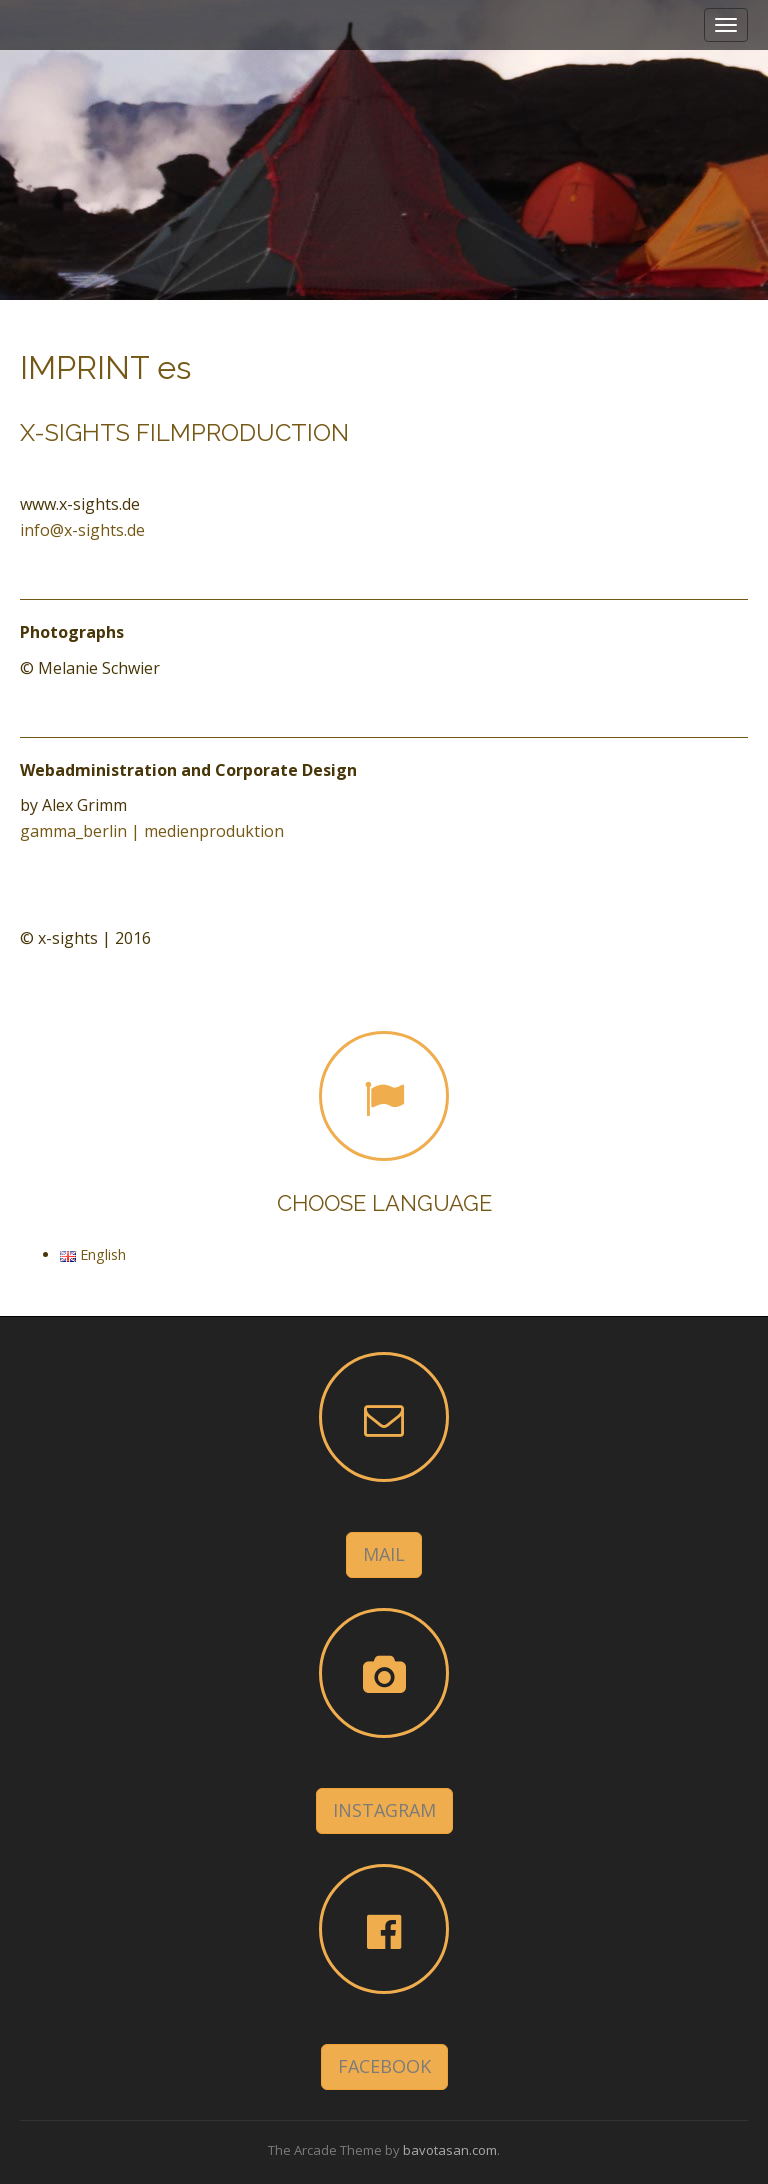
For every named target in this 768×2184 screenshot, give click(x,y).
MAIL (384, 1554)
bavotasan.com (450, 2150)
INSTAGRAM (384, 1810)
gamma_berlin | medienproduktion (152, 831)
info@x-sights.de (82, 530)
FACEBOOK (384, 2066)
